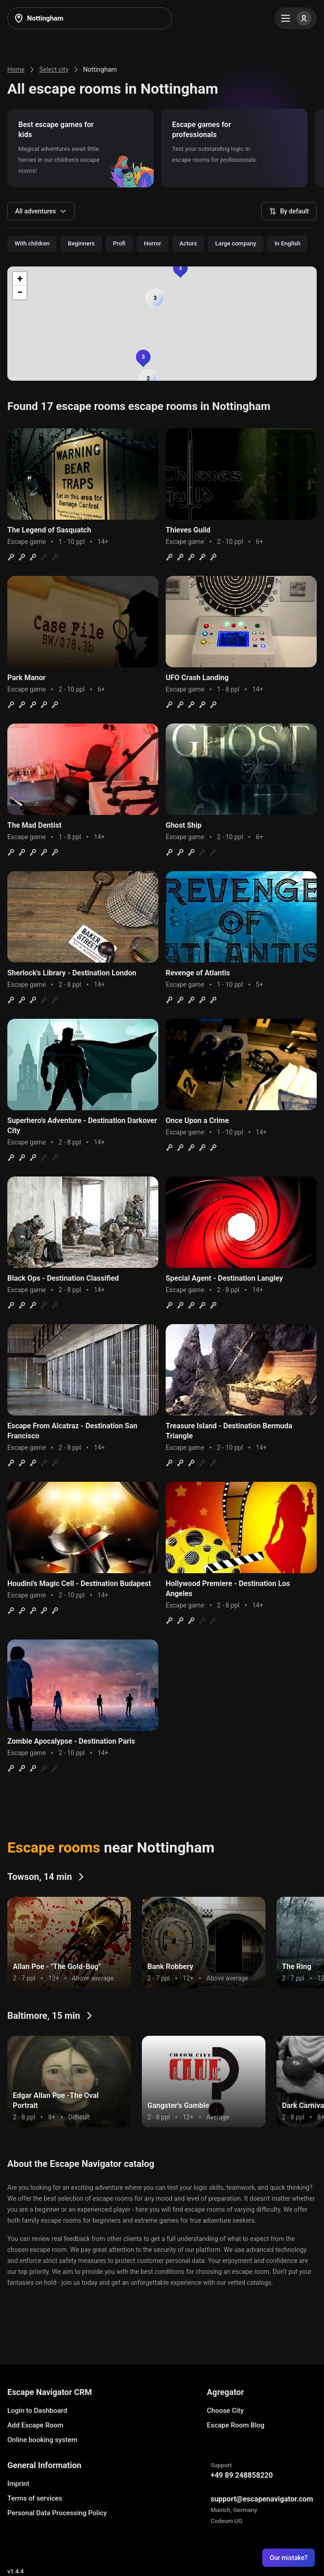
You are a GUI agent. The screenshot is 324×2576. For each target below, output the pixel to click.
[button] (155, 298)
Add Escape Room (35, 2425)
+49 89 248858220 (242, 2475)
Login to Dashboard (37, 2410)
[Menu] (296, 18)
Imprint (18, 2484)
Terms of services (34, 2498)
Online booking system (42, 2440)
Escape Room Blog (236, 2425)
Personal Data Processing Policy (57, 2513)
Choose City (225, 2410)
